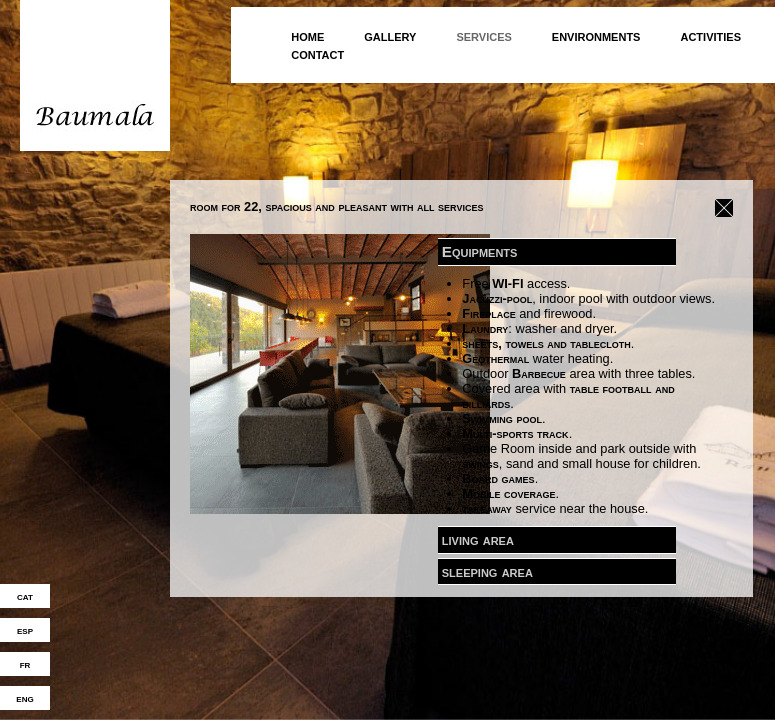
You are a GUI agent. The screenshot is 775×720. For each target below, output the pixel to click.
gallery (390, 35)
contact (317, 53)
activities (710, 35)
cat (25, 596)
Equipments (480, 250)
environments (596, 35)
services (483, 35)
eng (24, 698)
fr (25, 664)
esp (25, 630)
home (307, 35)
